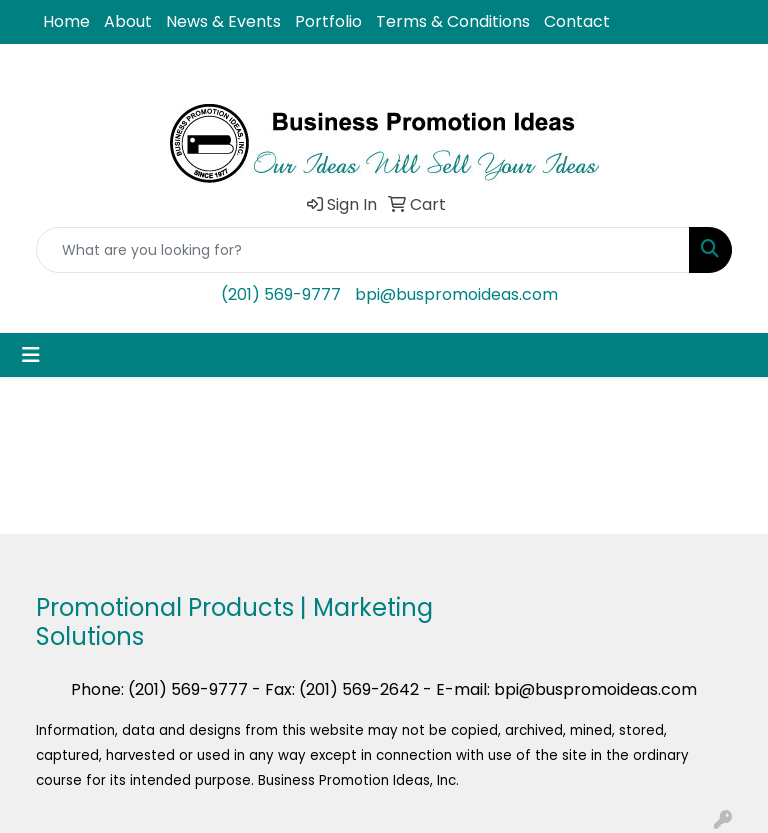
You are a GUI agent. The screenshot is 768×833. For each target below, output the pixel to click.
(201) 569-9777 (281, 294)
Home (66, 21)
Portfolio (328, 21)
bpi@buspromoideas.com (456, 294)
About (128, 21)
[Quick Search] (363, 250)
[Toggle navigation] (31, 355)
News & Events (223, 21)
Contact (577, 21)
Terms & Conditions (453, 21)
